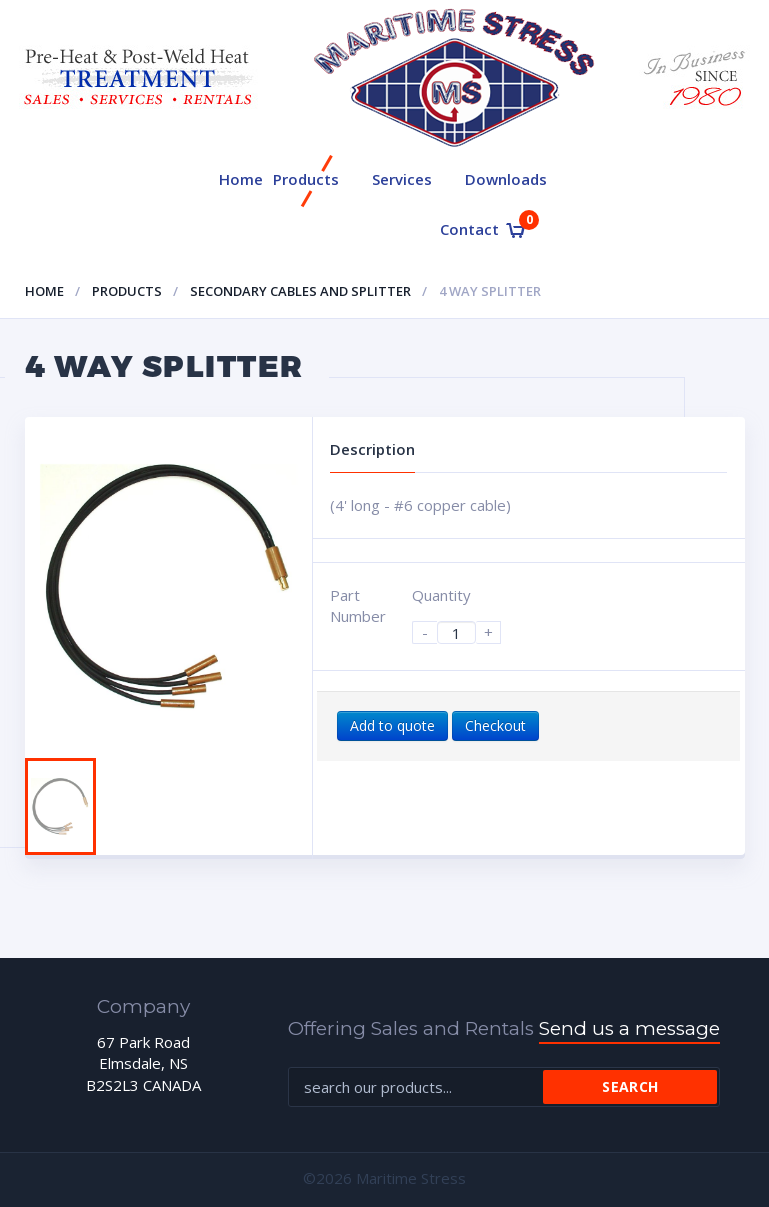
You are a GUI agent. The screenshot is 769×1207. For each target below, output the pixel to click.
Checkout (495, 725)
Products (306, 179)
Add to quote (392, 725)
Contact (469, 229)
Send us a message (629, 1028)
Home (241, 179)
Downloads (506, 179)
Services (402, 179)
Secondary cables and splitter (300, 291)
